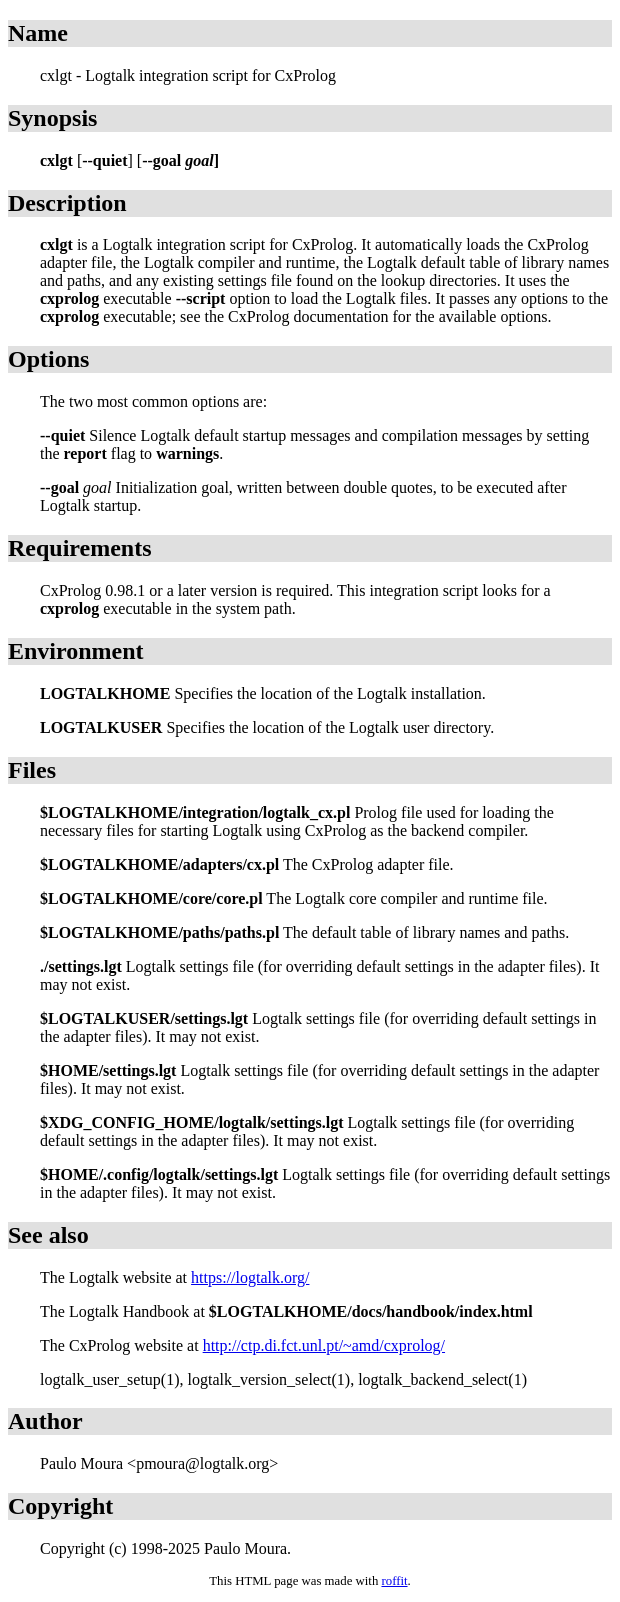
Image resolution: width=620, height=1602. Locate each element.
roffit (394, 1581)
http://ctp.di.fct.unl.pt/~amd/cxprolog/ (324, 1345)
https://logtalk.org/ (250, 1277)
